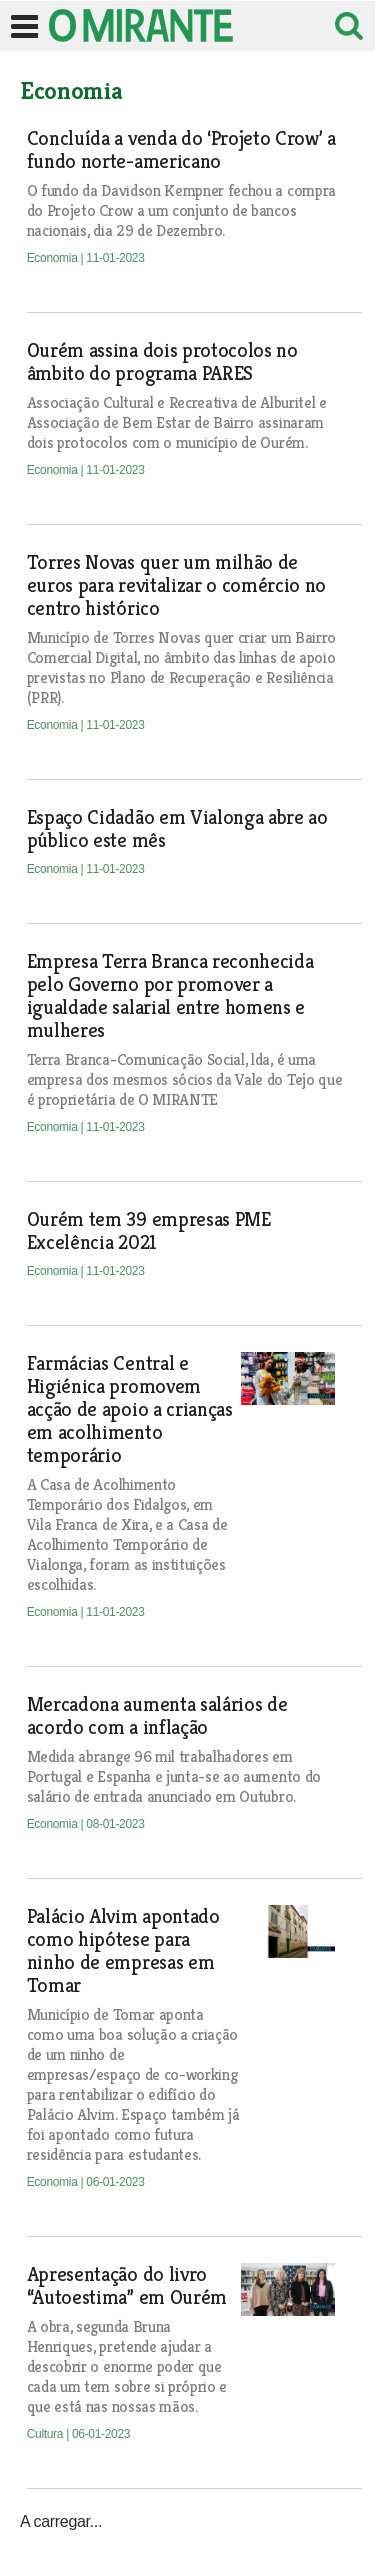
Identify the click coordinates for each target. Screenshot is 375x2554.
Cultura (46, 2434)
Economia (54, 258)
